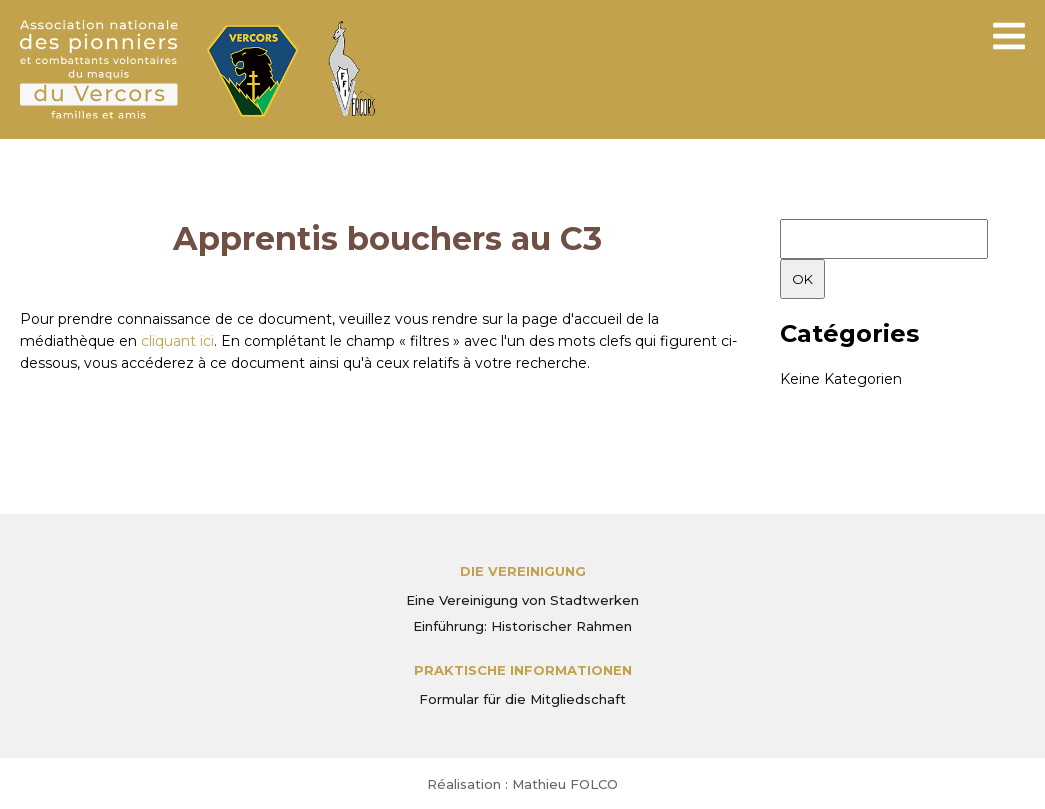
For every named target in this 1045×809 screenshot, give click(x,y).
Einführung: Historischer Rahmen (522, 626)
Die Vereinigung (523, 571)
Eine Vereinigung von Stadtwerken (522, 600)
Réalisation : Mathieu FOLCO (522, 784)
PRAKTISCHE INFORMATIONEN (523, 670)
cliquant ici (177, 341)
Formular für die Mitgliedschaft (522, 699)
